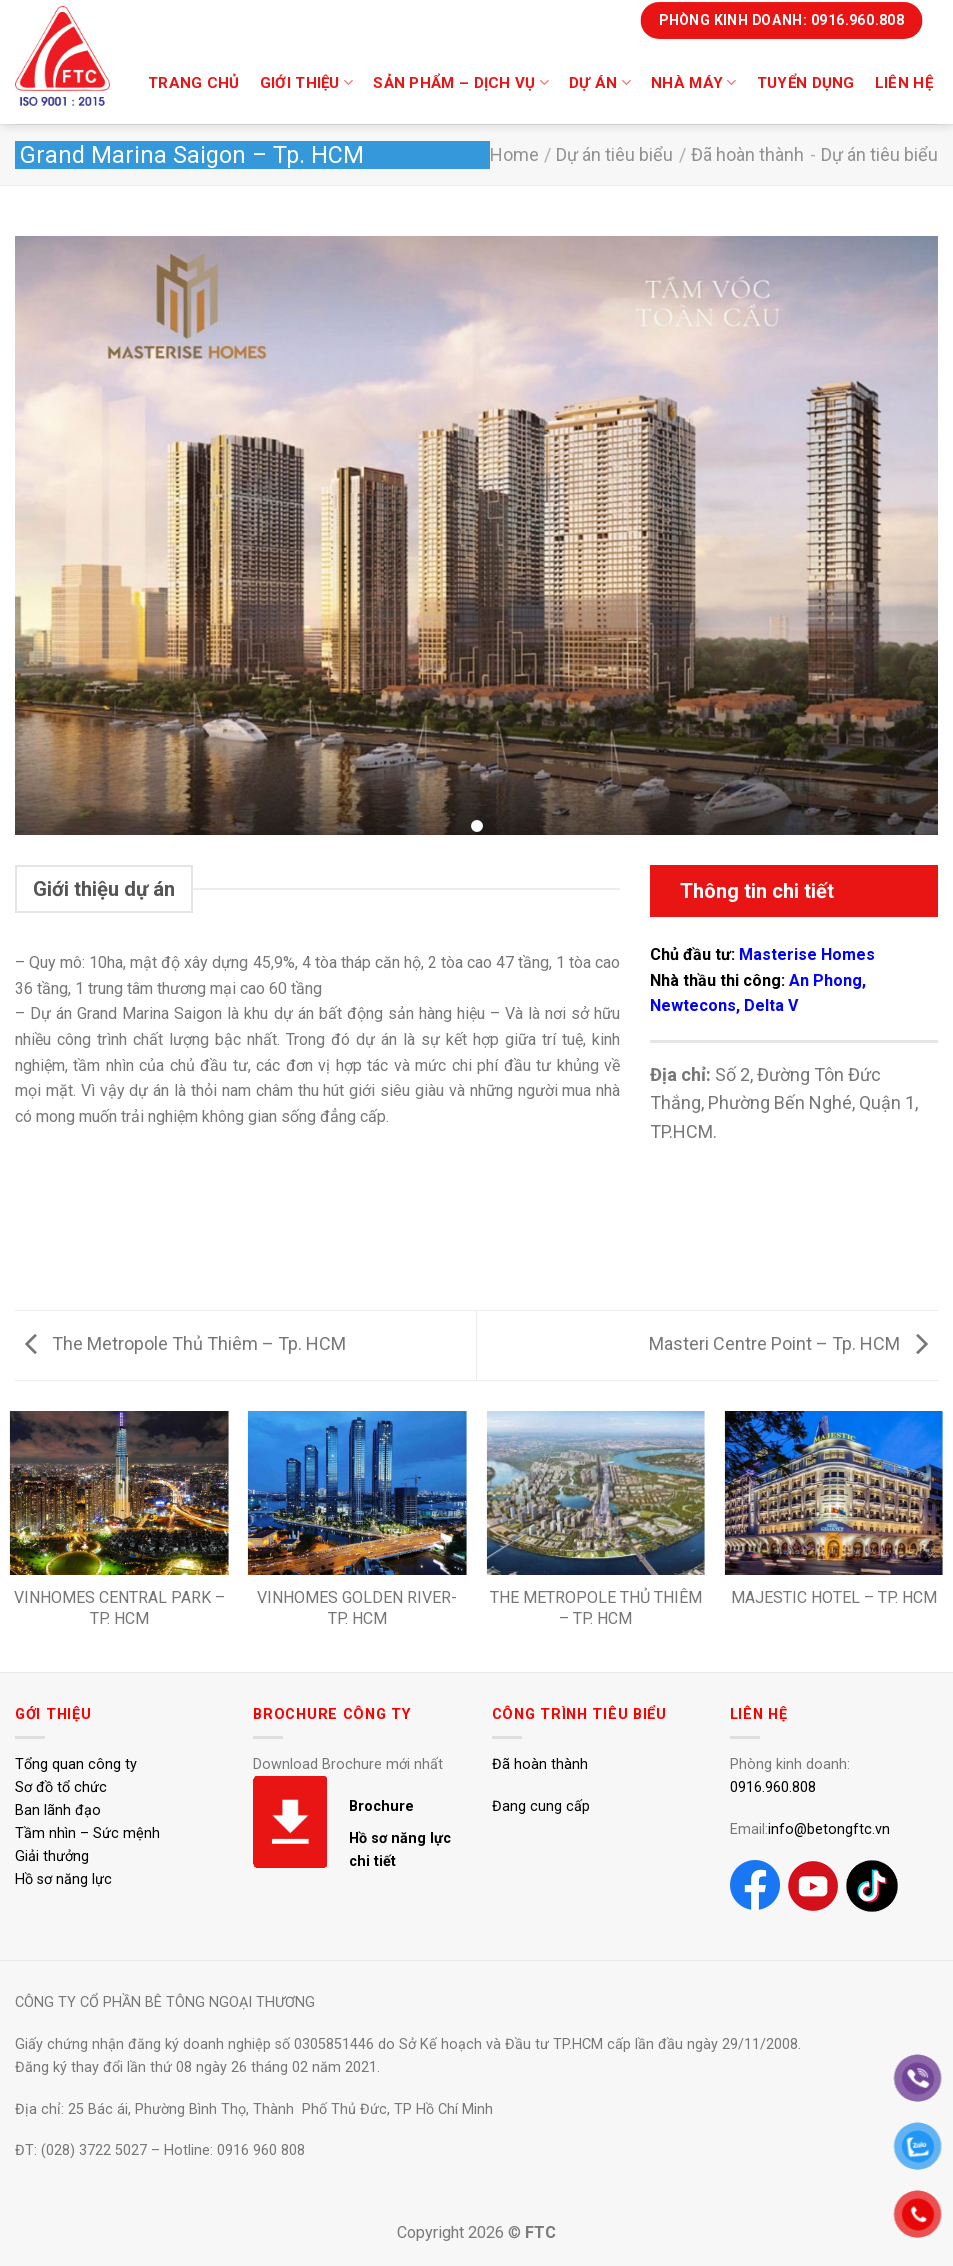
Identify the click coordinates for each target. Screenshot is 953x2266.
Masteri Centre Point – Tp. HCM (788, 1343)
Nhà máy (694, 82)
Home (514, 154)
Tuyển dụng (806, 83)
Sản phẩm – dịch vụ (461, 82)
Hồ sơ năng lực (63, 1879)
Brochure (381, 1806)
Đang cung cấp (541, 1806)
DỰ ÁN (600, 82)
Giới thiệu (307, 82)
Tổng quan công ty (76, 1764)
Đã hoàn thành (747, 154)
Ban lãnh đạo (58, 1810)
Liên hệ (904, 83)
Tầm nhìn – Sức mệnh (87, 1833)
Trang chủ (194, 83)
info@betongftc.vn (829, 1829)
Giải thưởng (52, 1856)
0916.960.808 (773, 1787)
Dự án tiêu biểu (614, 154)
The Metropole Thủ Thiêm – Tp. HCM (185, 1343)
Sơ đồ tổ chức (61, 1787)
